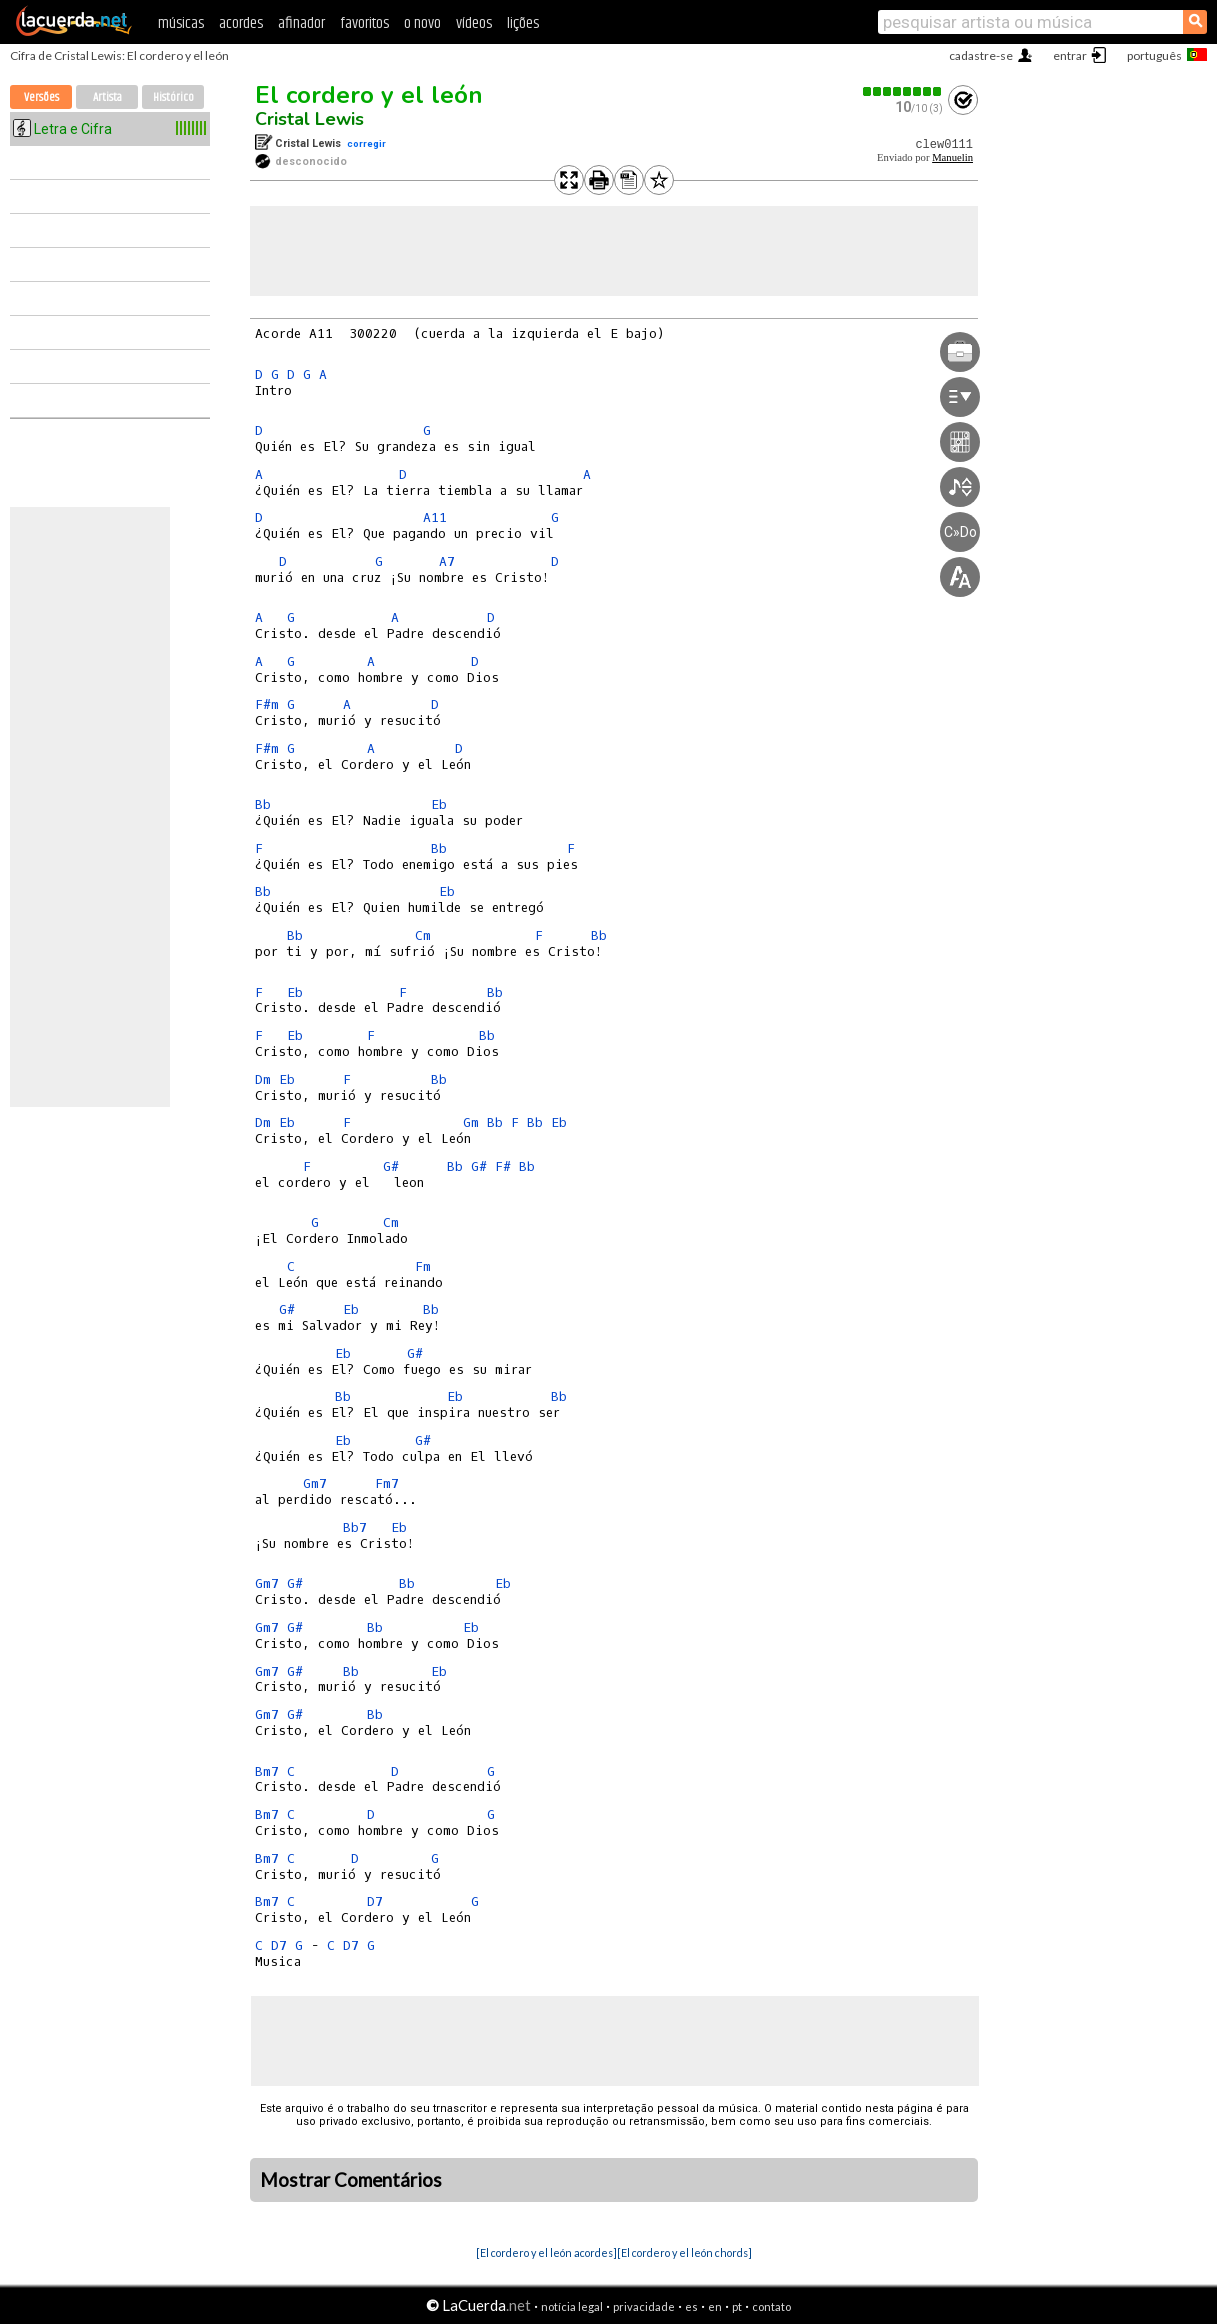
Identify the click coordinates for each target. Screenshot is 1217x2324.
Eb (439, 804)
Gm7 (315, 1483)
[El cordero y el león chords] (684, 2252)
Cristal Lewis (309, 119)
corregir (366, 143)
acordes (241, 23)
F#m (267, 704)
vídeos (474, 23)
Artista (107, 97)
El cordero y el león (369, 95)
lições (523, 23)
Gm (471, 1122)
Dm (263, 1079)
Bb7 (355, 1527)
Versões (41, 97)
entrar (1070, 55)
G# (391, 1166)
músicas (181, 23)
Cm (423, 935)
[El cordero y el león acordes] (546, 2252)
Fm (423, 1266)
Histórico (173, 97)
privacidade (644, 2306)
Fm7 (387, 1483)
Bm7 (267, 1771)
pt (737, 2306)
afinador (301, 23)
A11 (435, 517)
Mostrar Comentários (351, 2180)
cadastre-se (981, 55)
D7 (375, 1901)
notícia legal (572, 2306)
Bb (263, 804)
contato (771, 2306)
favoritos (364, 23)
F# (503, 1166)
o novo (422, 23)
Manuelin (952, 157)
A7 (447, 561)
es (691, 2306)
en (715, 2306)
